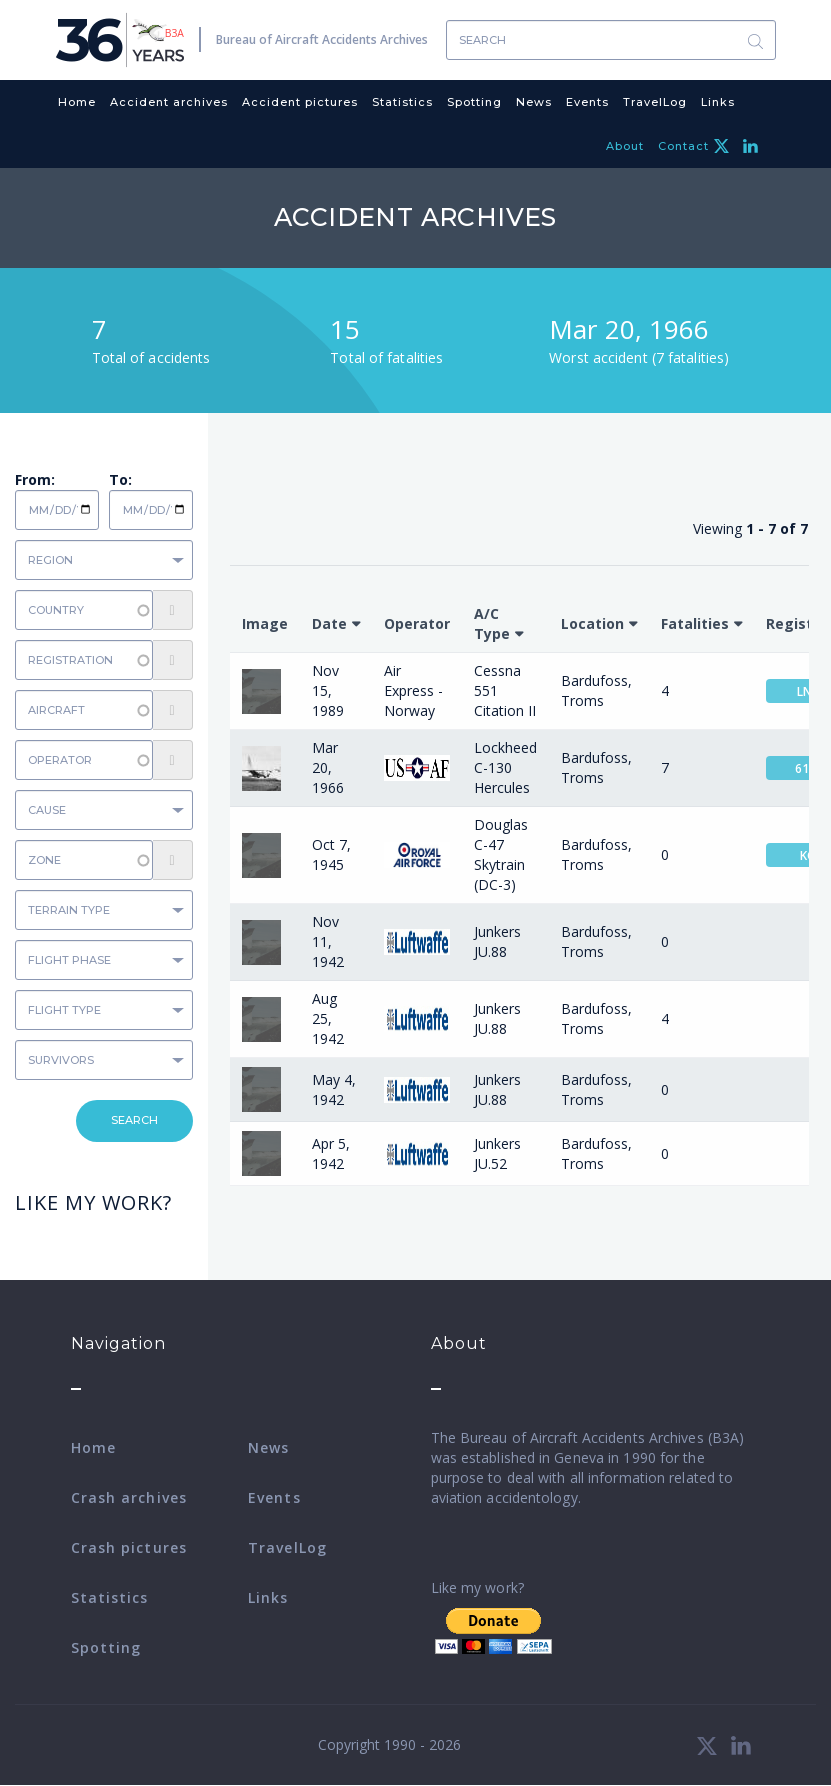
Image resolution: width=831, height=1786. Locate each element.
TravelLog (655, 102)
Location (592, 623)
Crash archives (129, 1497)
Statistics (402, 102)
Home (77, 102)
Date (329, 623)
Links (718, 102)
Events (587, 102)
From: (35, 479)
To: (120, 479)
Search (756, 40)
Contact (683, 146)
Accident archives (169, 102)
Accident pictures (300, 102)
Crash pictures (129, 1547)
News (534, 102)
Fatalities (695, 623)
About (625, 146)
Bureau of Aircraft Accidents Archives (322, 39)
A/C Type (492, 623)
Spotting (474, 102)
